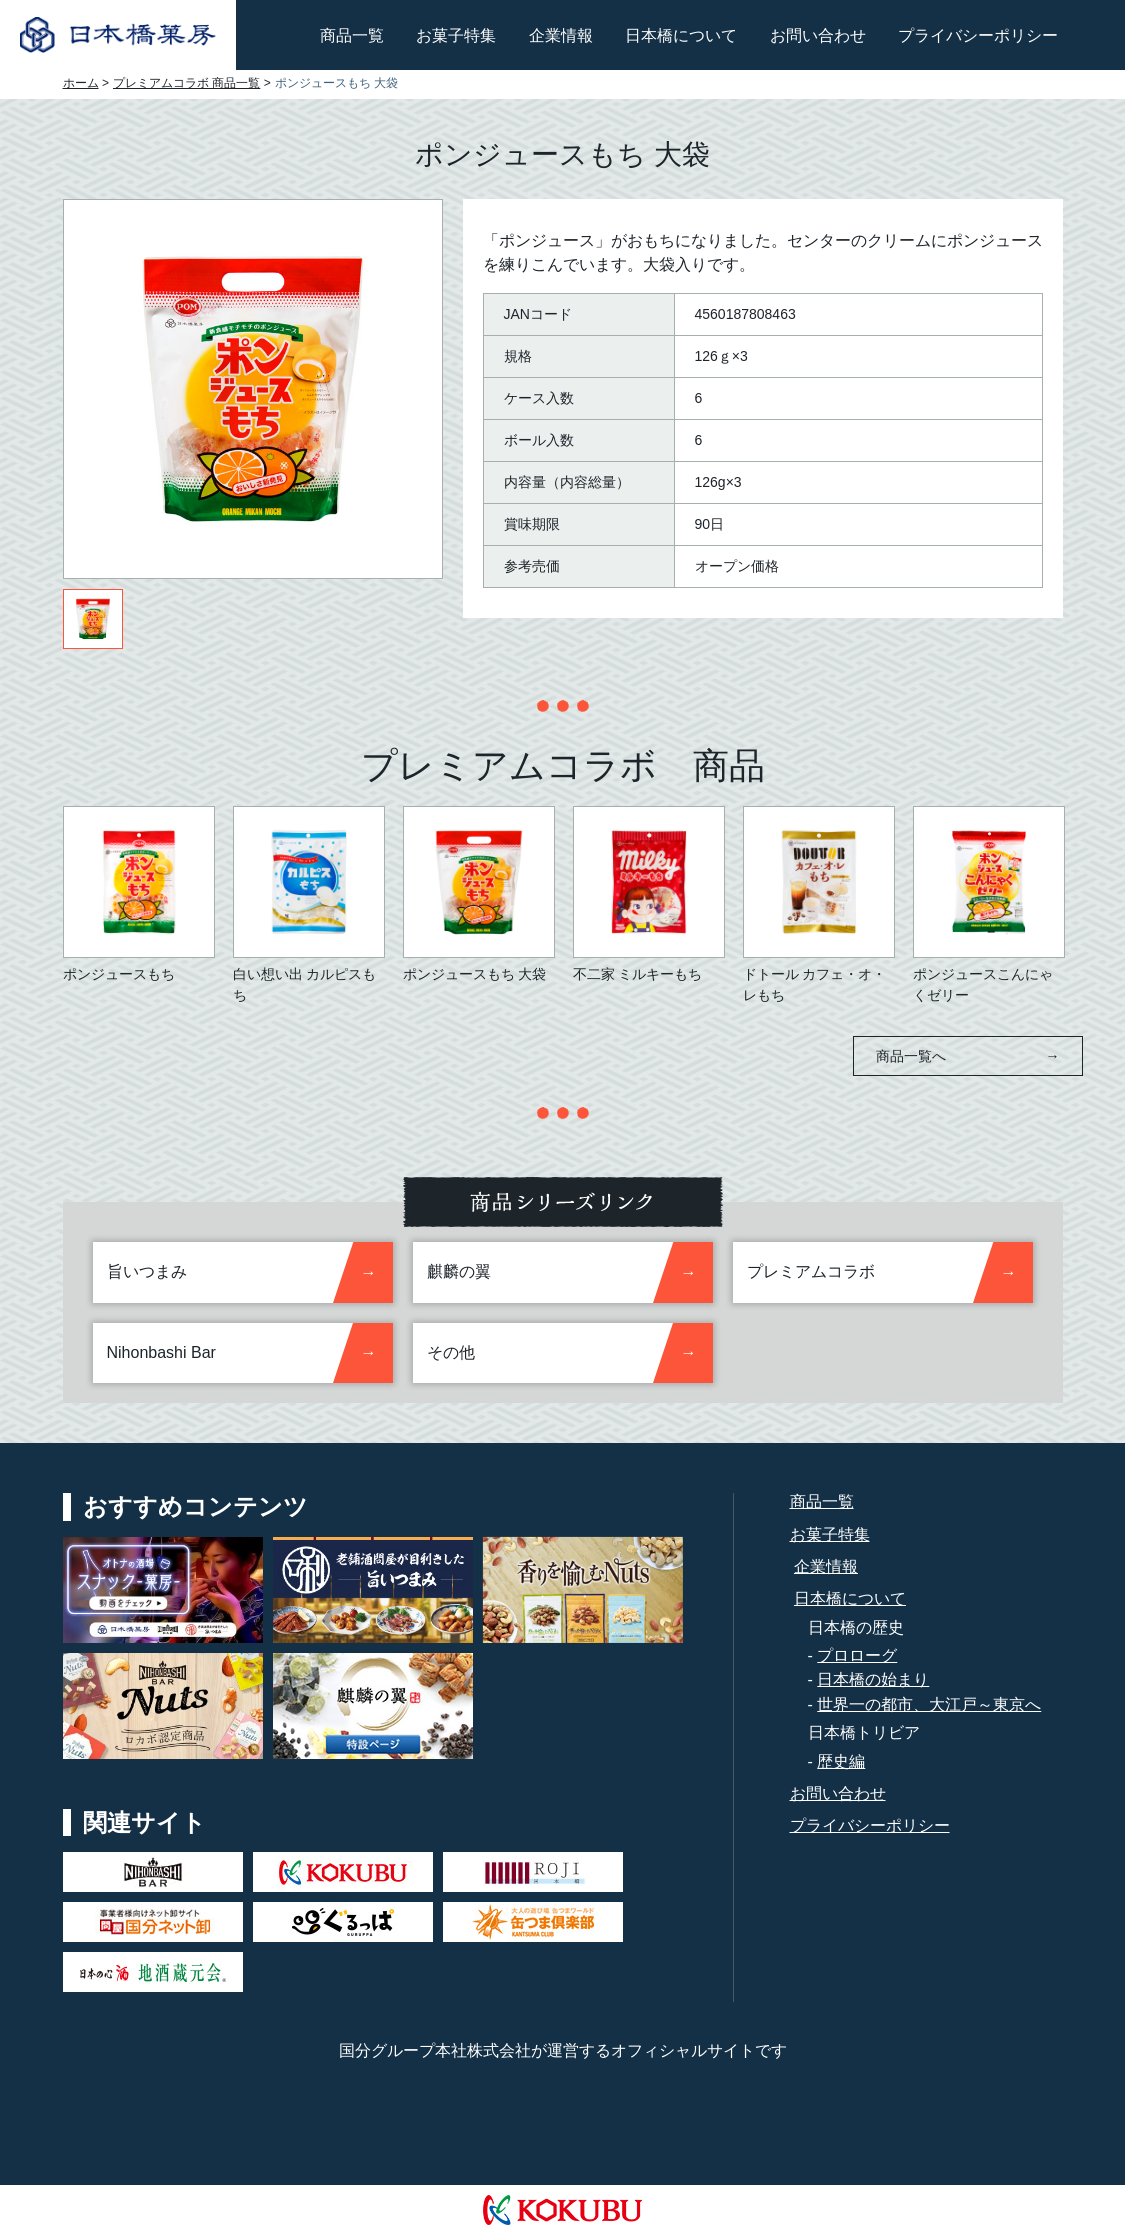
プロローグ (857, 1655)
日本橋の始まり (873, 1679)
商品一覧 (352, 36)
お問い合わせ (818, 36)
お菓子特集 (456, 36)
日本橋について (681, 36)
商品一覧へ (968, 1056)
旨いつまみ (147, 1271)
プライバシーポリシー (978, 36)
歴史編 (841, 1761)
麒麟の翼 (459, 1271)
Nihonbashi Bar (161, 1352)
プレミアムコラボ (811, 1271)
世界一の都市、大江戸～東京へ (929, 1704)
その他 (451, 1352)
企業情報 (561, 36)
